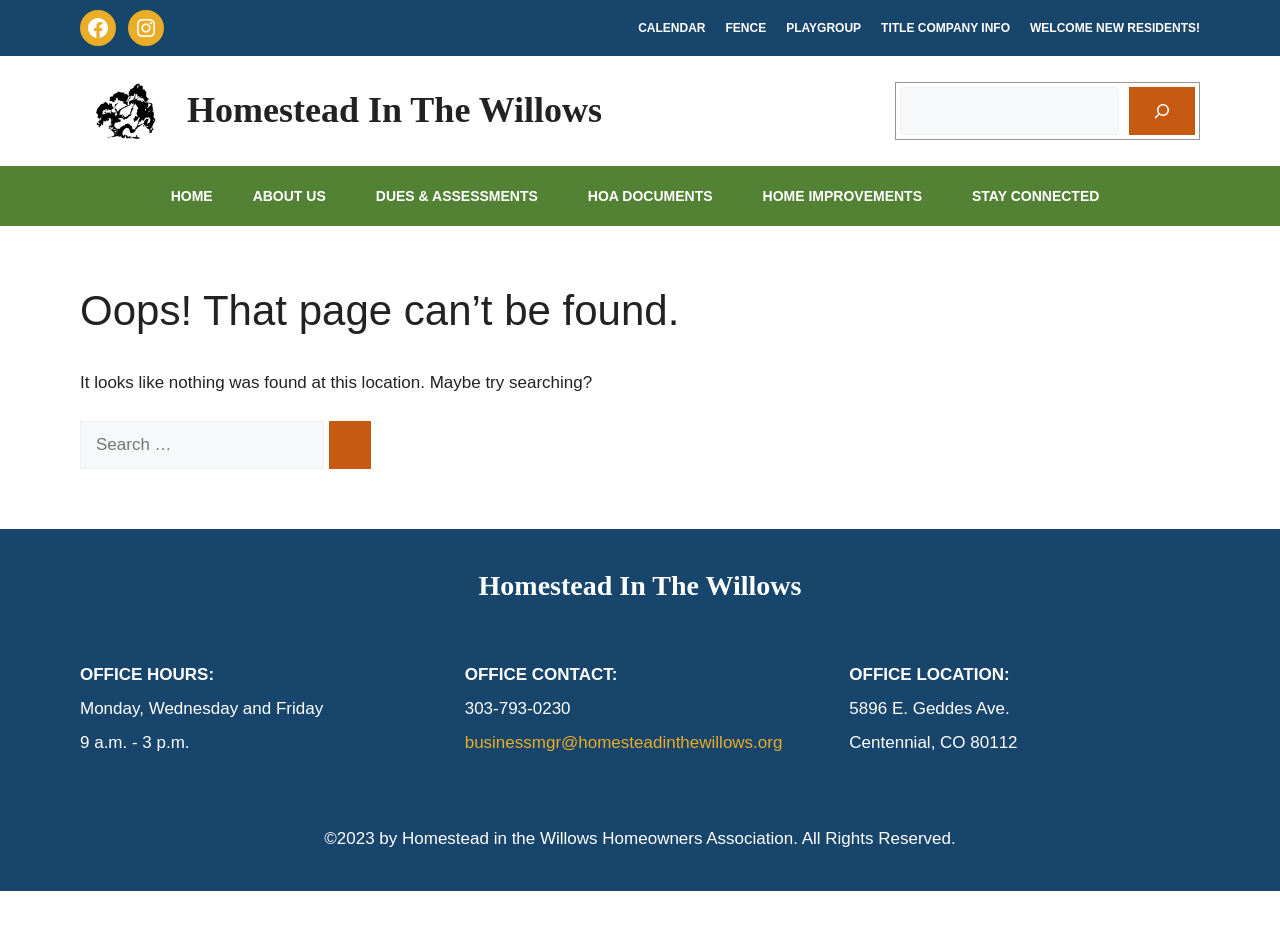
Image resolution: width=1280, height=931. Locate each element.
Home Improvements (857, 196)
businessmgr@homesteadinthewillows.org (624, 742)
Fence (746, 28)
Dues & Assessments (472, 196)
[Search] (1162, 111)
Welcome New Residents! (1115, 28)
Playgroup (823, 28)
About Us (304, 196)
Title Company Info (945, 28)
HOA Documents (665, 196)
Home (192, 196)
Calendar (671, 28)
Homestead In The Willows (394, 110)
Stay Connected (1050, 196)
